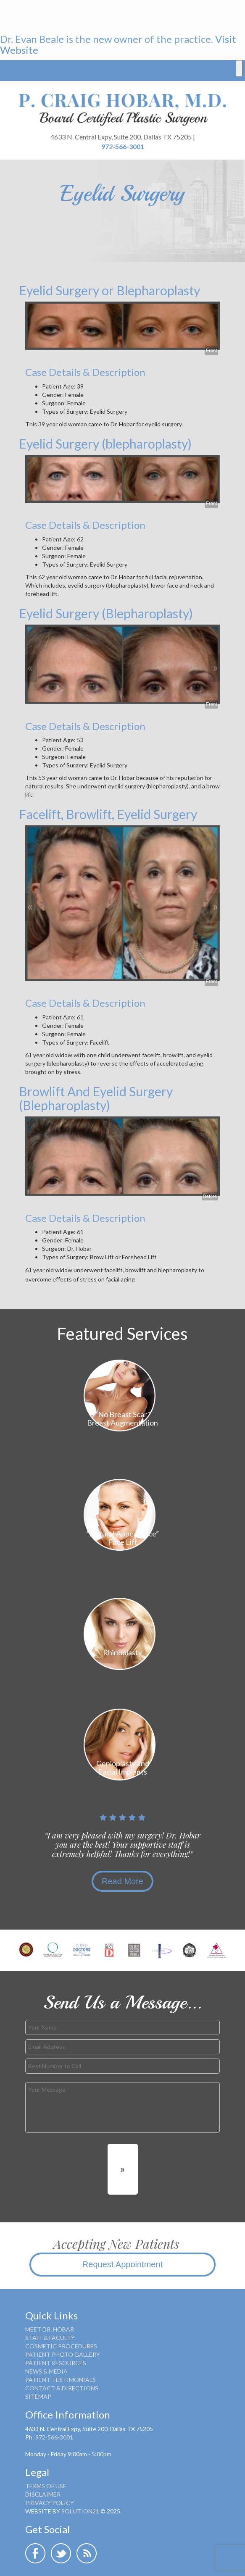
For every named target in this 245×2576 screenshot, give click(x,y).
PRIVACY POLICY (49, 2502)
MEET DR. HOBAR (49, 2329)
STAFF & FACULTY (50, 2337)
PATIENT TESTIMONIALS (60, 2379)
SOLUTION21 (80, 2511)
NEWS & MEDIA (46, 2371)
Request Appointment (122, 2264)
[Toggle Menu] (239, 68)
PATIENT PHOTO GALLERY (62, 2354)
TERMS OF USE (45, 2485)
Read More (122, 1881)
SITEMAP (38, 2396)
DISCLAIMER (43, 2494)
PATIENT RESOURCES (55, 2362)
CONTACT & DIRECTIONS (61, 2388)
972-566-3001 (122, 146)
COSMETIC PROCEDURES (61, 2346)
